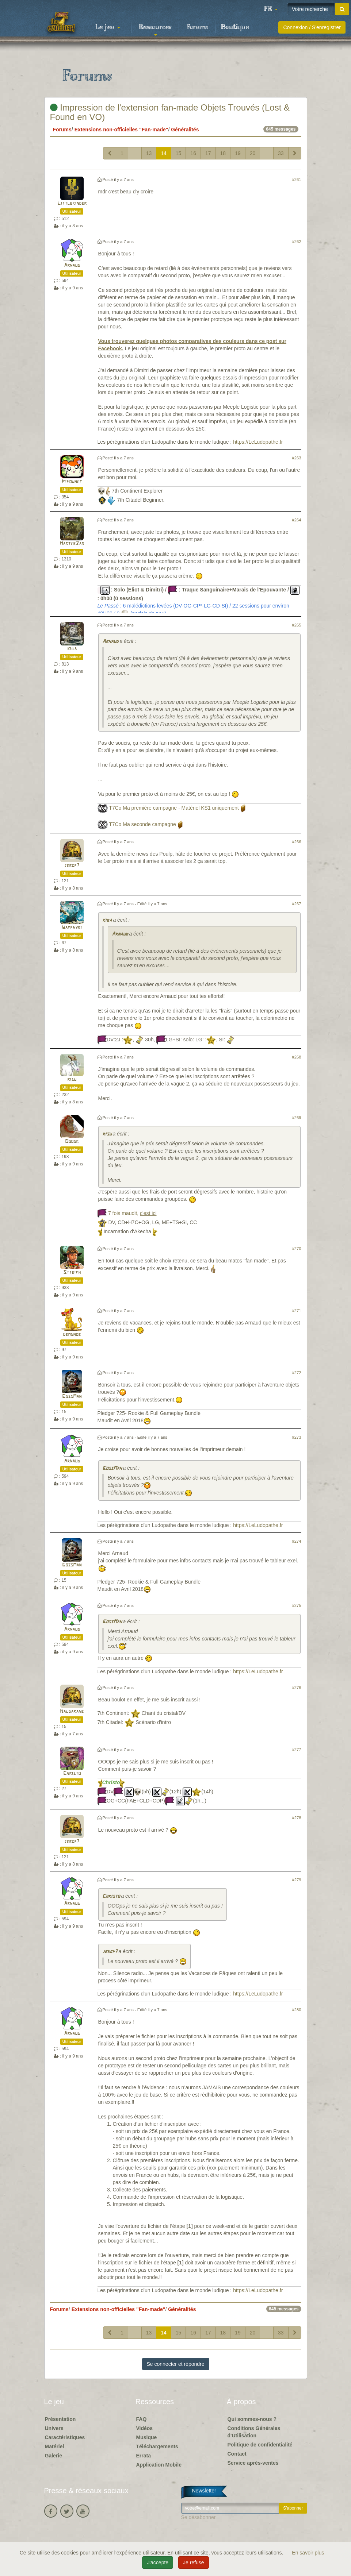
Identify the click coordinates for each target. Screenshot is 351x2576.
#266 (296, 842)
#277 (296, 1749)
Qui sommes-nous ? (252, 2419)
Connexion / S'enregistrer (312, 27)
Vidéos (144, 2428)
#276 (296, 1687)
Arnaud (72, 265)
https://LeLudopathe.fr (258, 442)
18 (223, 153)
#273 (296, 1437)
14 (164, 153)
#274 (296, 1541)
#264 (296, 520)
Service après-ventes (253, 2463)
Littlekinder (72, 203)
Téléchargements (157, 2446)
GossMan (71, 1396)
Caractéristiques (65, 2437)
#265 (296, 625)
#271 (296, 1310)
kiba (72, 649)
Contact (237, 2454)
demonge (72, 1334)
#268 (296, 1057)
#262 (296, 241)
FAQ (141, 2419)
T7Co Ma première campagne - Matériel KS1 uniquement (174, 808)
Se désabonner (198, 2517)
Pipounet (72, 482)
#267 (296, 904)
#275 (296, 1605)
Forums (197, 27)
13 (149, 153)
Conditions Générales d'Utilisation (254, 2431)
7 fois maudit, (132, 1213)
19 (238, 153)
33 (281, 153)
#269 (296, 1117)
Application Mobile (159, 2465)
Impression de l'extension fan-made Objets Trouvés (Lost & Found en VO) (170, 112)
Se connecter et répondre (176, 2364)
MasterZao (72, 544)
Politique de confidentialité (260, 2445)
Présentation (60, 2419)
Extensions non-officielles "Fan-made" (121, 129)
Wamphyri (72, 927)
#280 (296, 2010)
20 (253, 153)
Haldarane (72, 1711)
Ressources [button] (155, 29)
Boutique (235, 27)
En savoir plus (308, 2553)
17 (208, 153)
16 (193, 153)
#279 (296, 1880)
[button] (271, 9)
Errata (143, 2456)
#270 (296, 1248)
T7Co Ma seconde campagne (142, 824)
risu (71, 1079)
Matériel (54, 2446)
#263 (296, 458)
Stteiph (72, 1272)
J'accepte (157, 2562)
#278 (296, 1818)
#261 (296, 179)
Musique (146, 2437)
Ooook (72, 1141)
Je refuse (193, 2562)
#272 (296, 1372)
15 (179, 153)
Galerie (53, 2456)
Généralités (185, 129)
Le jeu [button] (107, 27)
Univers (54, 2428)
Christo (72, 1773)
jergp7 (71, 865)
